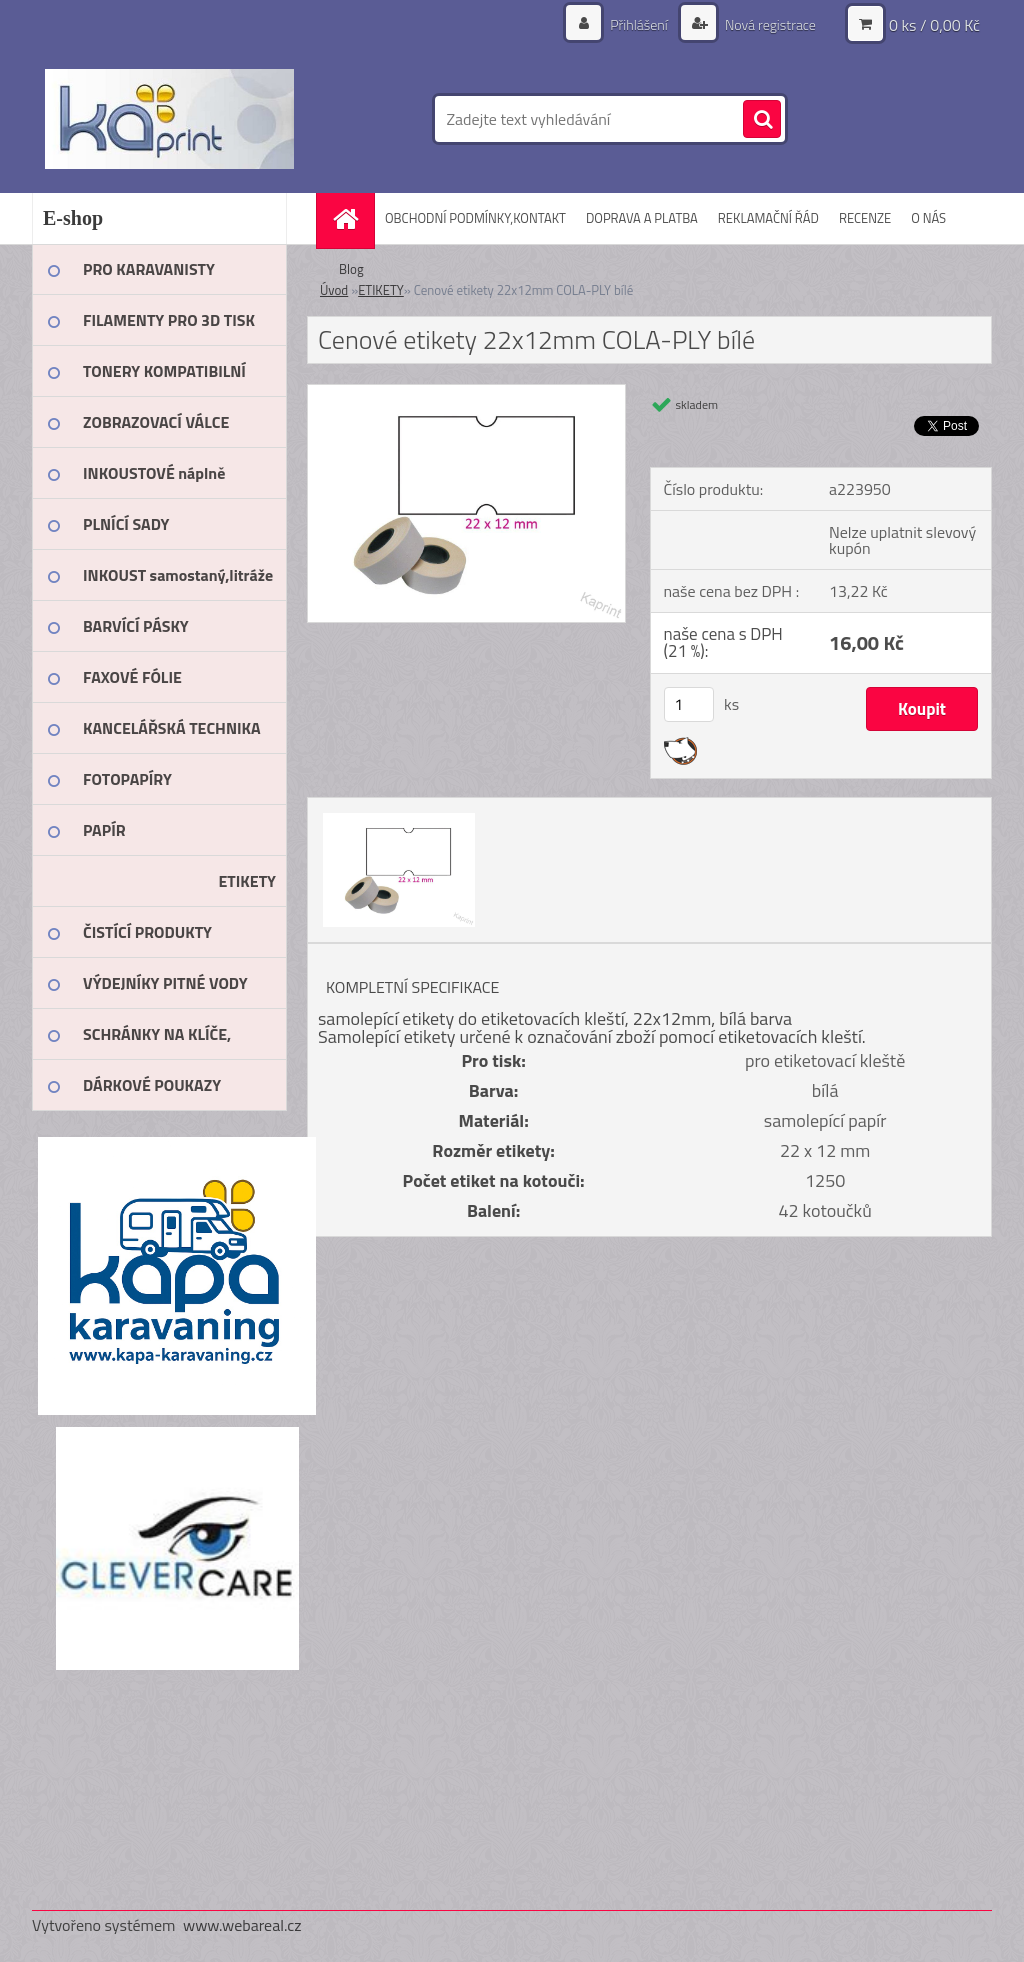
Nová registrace (769, 24)
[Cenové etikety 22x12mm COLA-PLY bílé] (466, 393)
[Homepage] (352, 218)
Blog (351, 269)
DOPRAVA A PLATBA (642, 218)
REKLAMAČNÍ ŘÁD (768, 218)
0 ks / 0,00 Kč (934, 25)
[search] (762, 120)
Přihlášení (639, 24)
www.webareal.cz (242, 1925)
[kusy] (689, 704)
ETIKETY (381, 290)
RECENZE (865, 218)
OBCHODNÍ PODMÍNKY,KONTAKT (475, 218)
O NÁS (928, 218)
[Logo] (169, 119)
